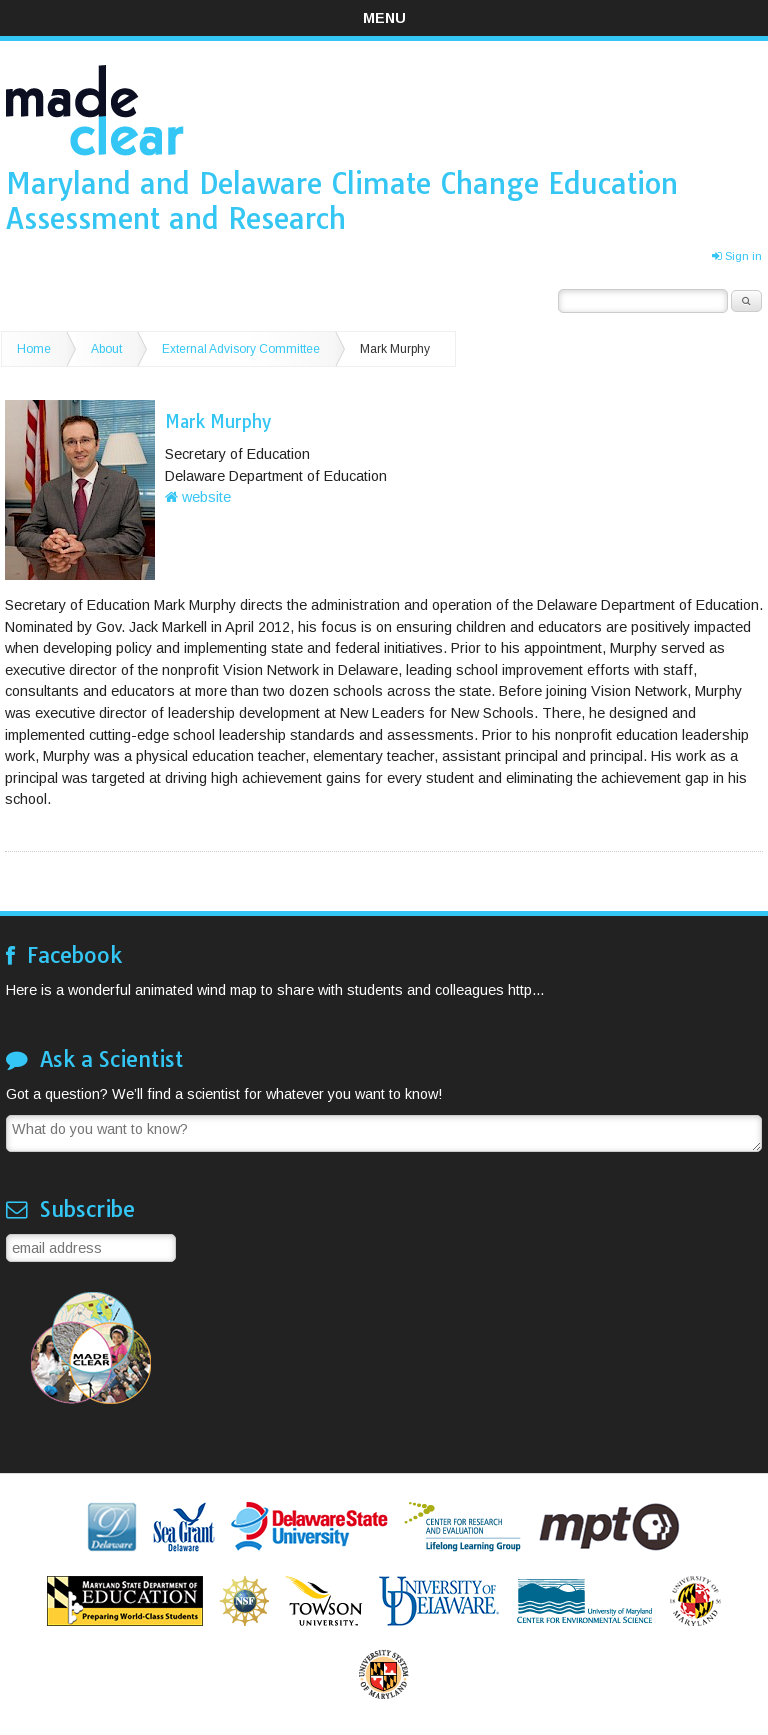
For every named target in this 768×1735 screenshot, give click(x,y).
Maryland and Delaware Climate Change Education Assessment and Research (342, 200)
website (198, 497)
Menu (384, 18)
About (106, 349)
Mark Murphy (395, 349)
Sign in (737, 256)
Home (34, 349)
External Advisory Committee (241, 349)
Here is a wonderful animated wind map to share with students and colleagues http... (275, 990)
